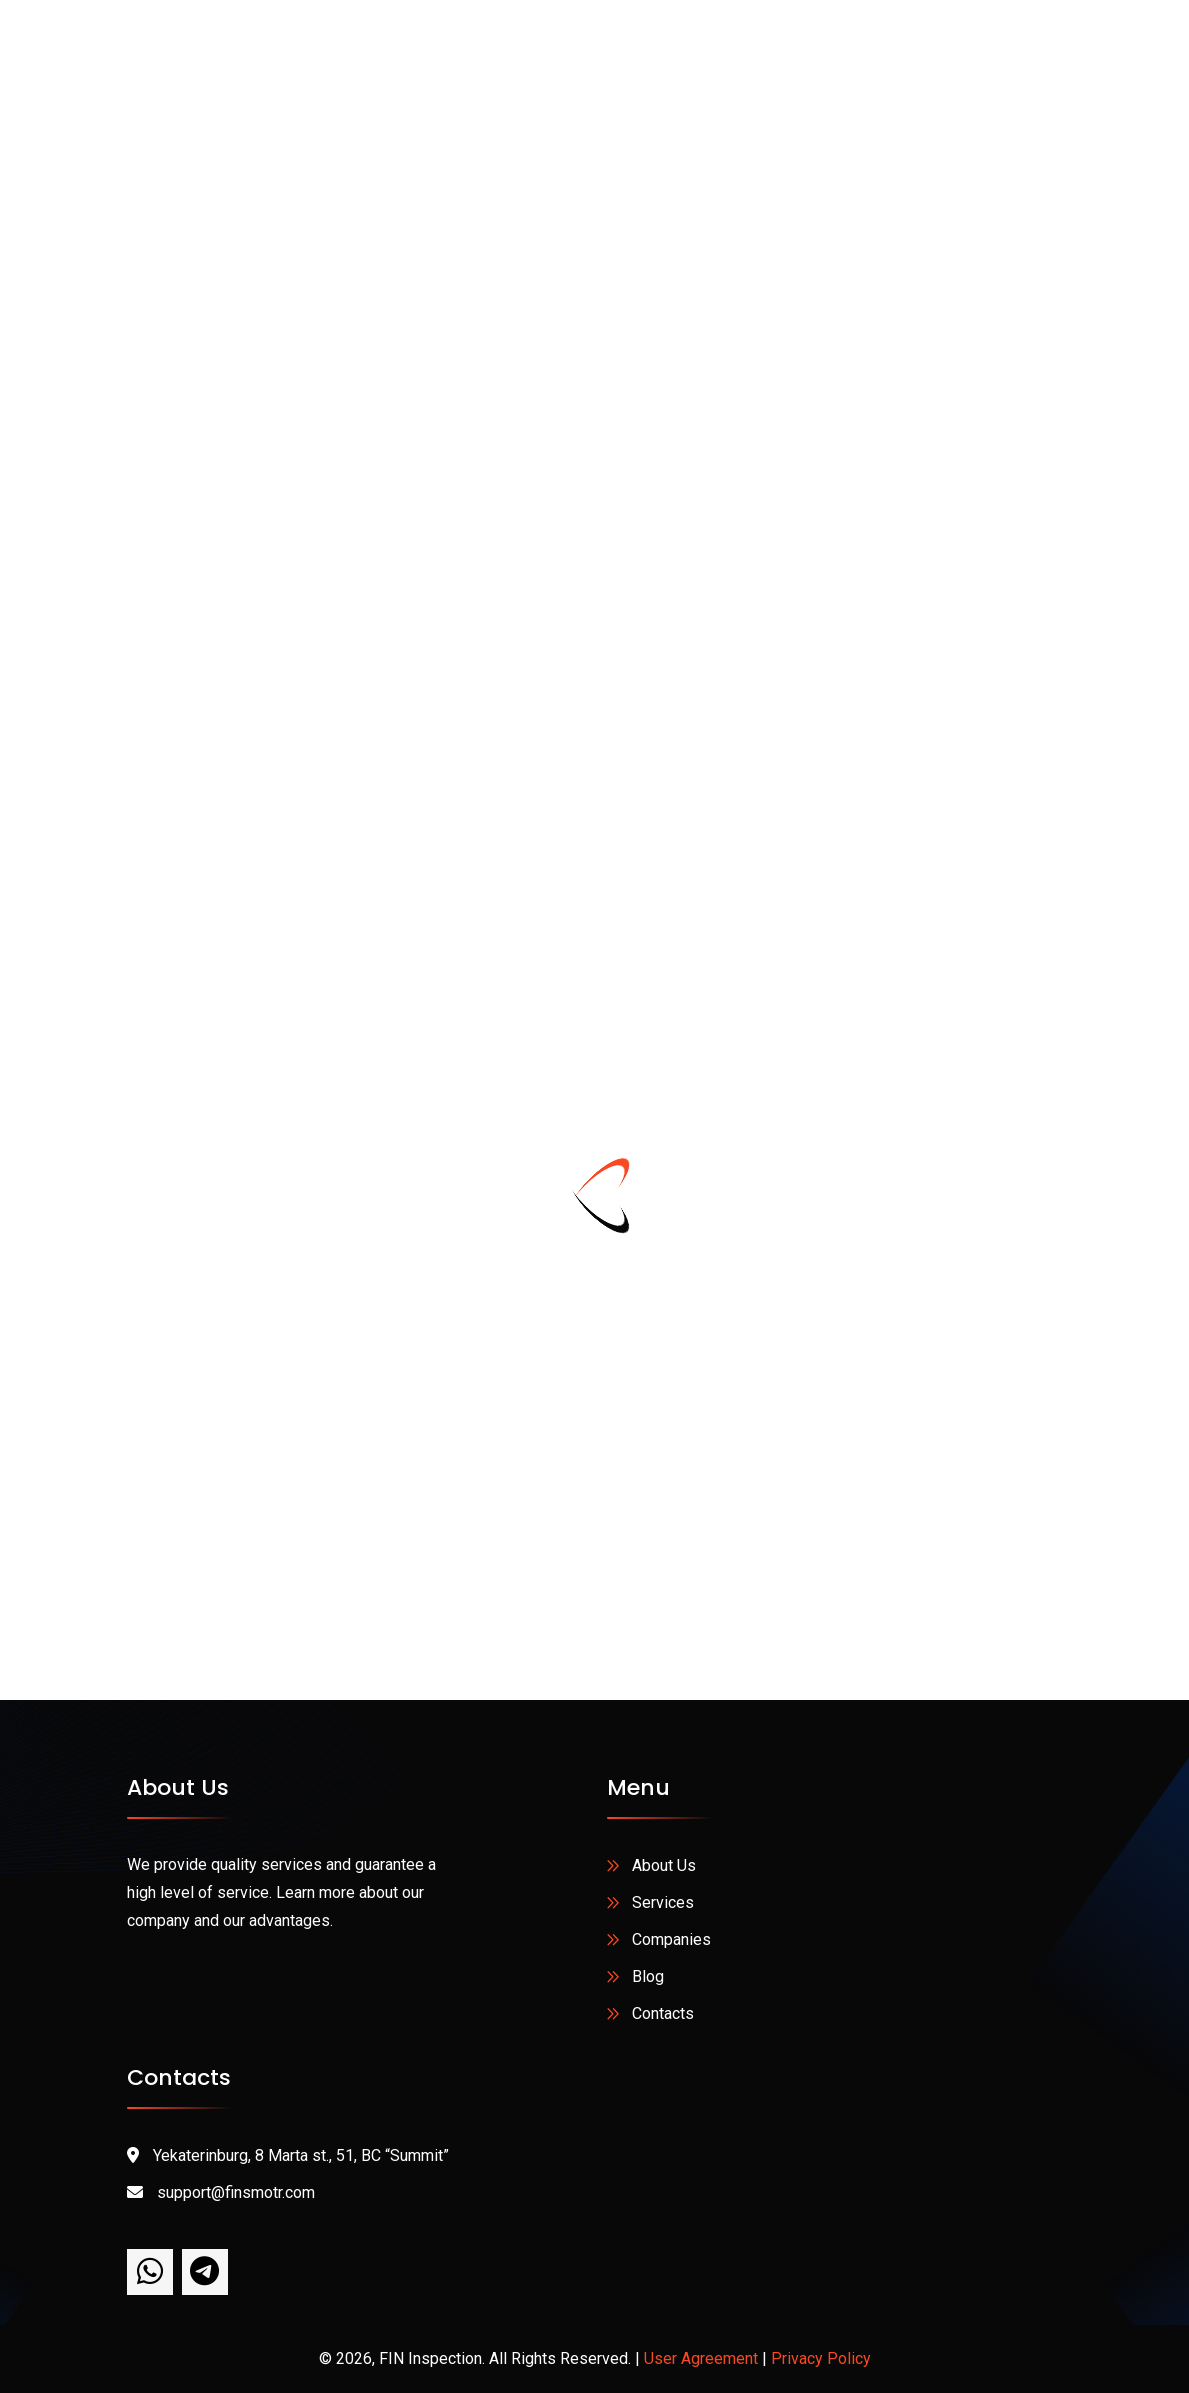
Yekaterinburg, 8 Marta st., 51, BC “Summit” (288, 2155)
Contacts (663, 2013)
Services (663, 1902)
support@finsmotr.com (221, 2192)
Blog (648, 1976)
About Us (664, 1865)
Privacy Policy (821, 2358)
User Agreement (701, 2358)
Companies (671, 1939)
